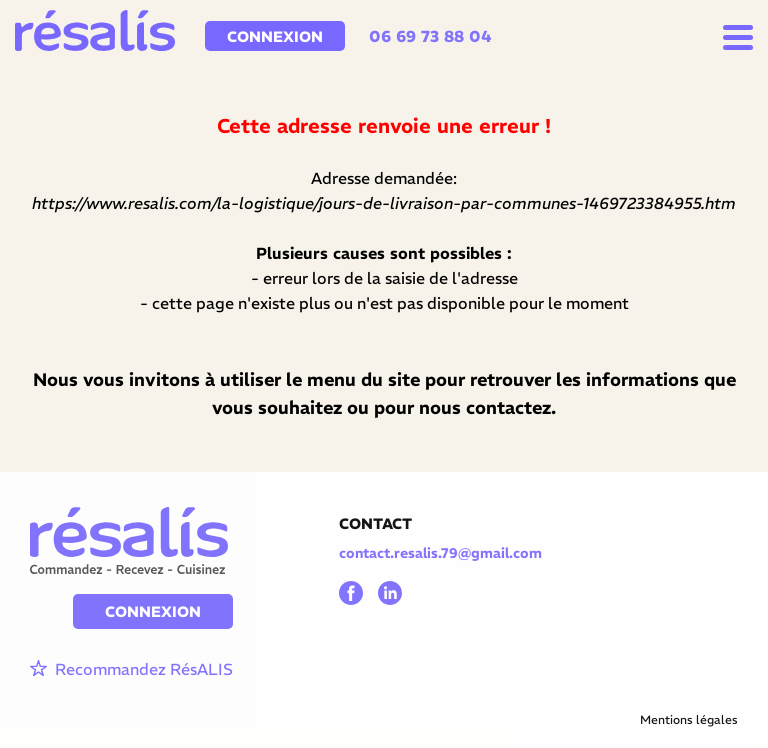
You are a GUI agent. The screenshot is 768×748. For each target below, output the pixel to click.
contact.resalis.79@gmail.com (440, 553)
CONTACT (375, 523)
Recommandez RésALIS (131, 669)
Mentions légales (689, 719)
